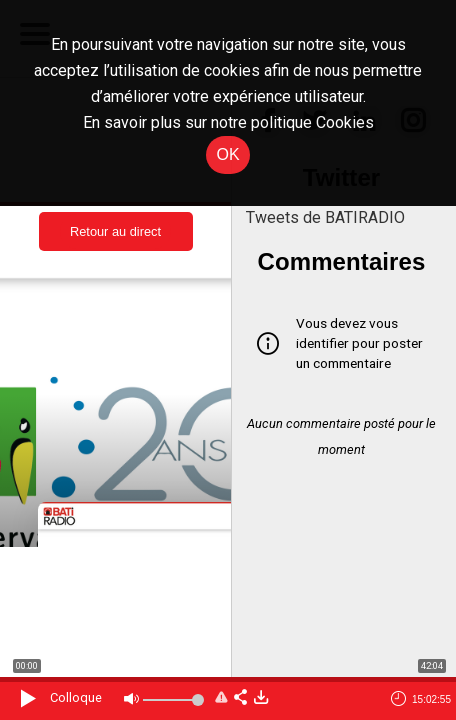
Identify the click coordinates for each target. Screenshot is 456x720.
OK (227, 154)
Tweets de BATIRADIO (325, 217)
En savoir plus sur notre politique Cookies (228, 122)
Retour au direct (115, 231)
